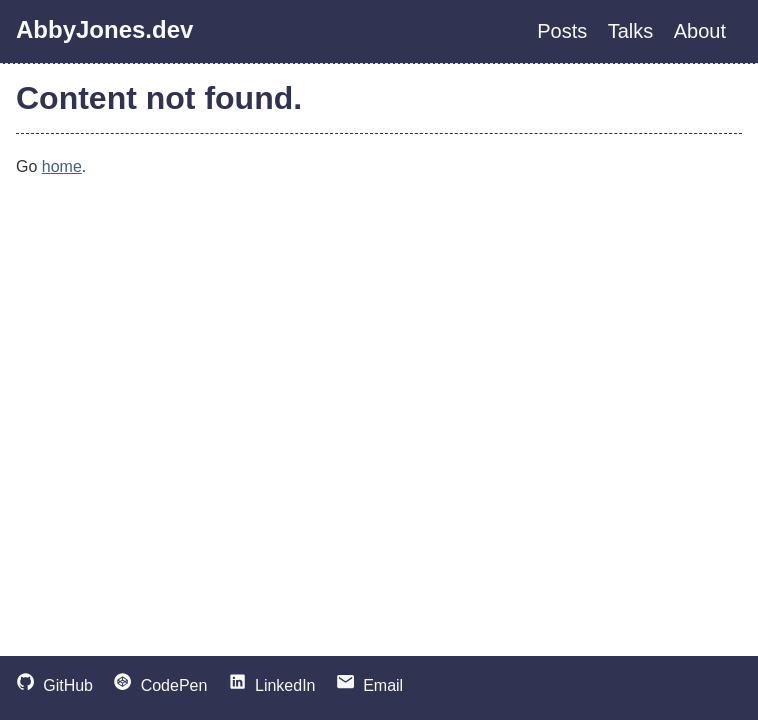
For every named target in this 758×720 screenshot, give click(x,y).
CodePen (160, 685)
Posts (562, 31)
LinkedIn (272, 685)
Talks (631, 31)
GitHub (54, 685)
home (62, 166)
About (700, 31)
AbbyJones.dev (104, 29)
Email (369, 685)
